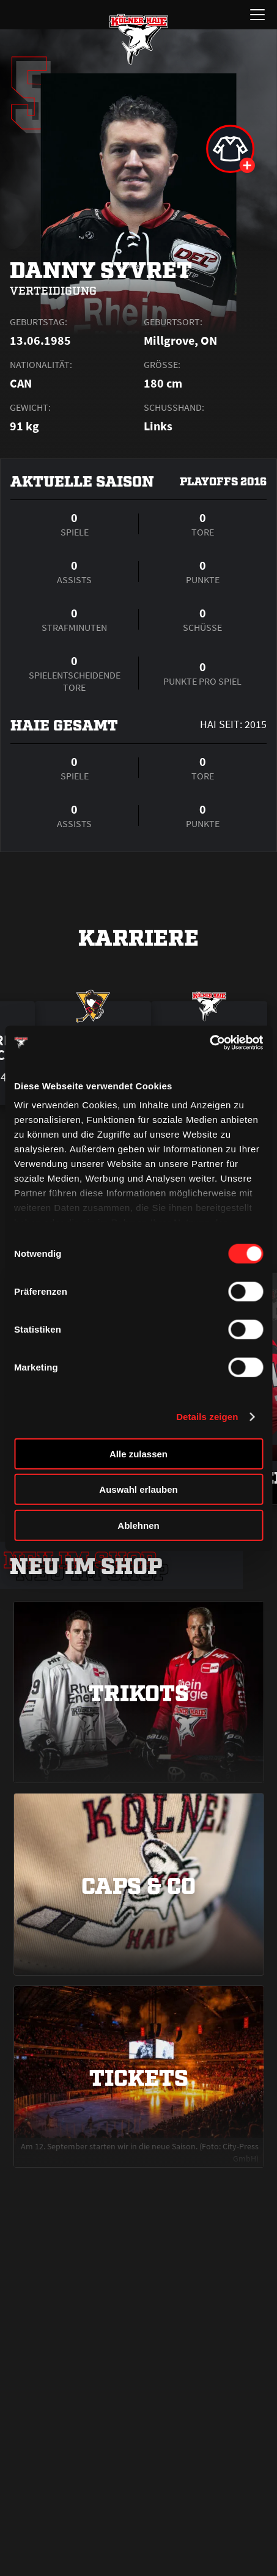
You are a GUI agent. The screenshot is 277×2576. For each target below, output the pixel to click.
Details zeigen (207, 1416)
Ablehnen (138, 1525)
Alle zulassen (138, 1453)
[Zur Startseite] (138, 39)
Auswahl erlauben (138, 1489)
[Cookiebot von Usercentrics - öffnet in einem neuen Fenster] (209, 1043)
